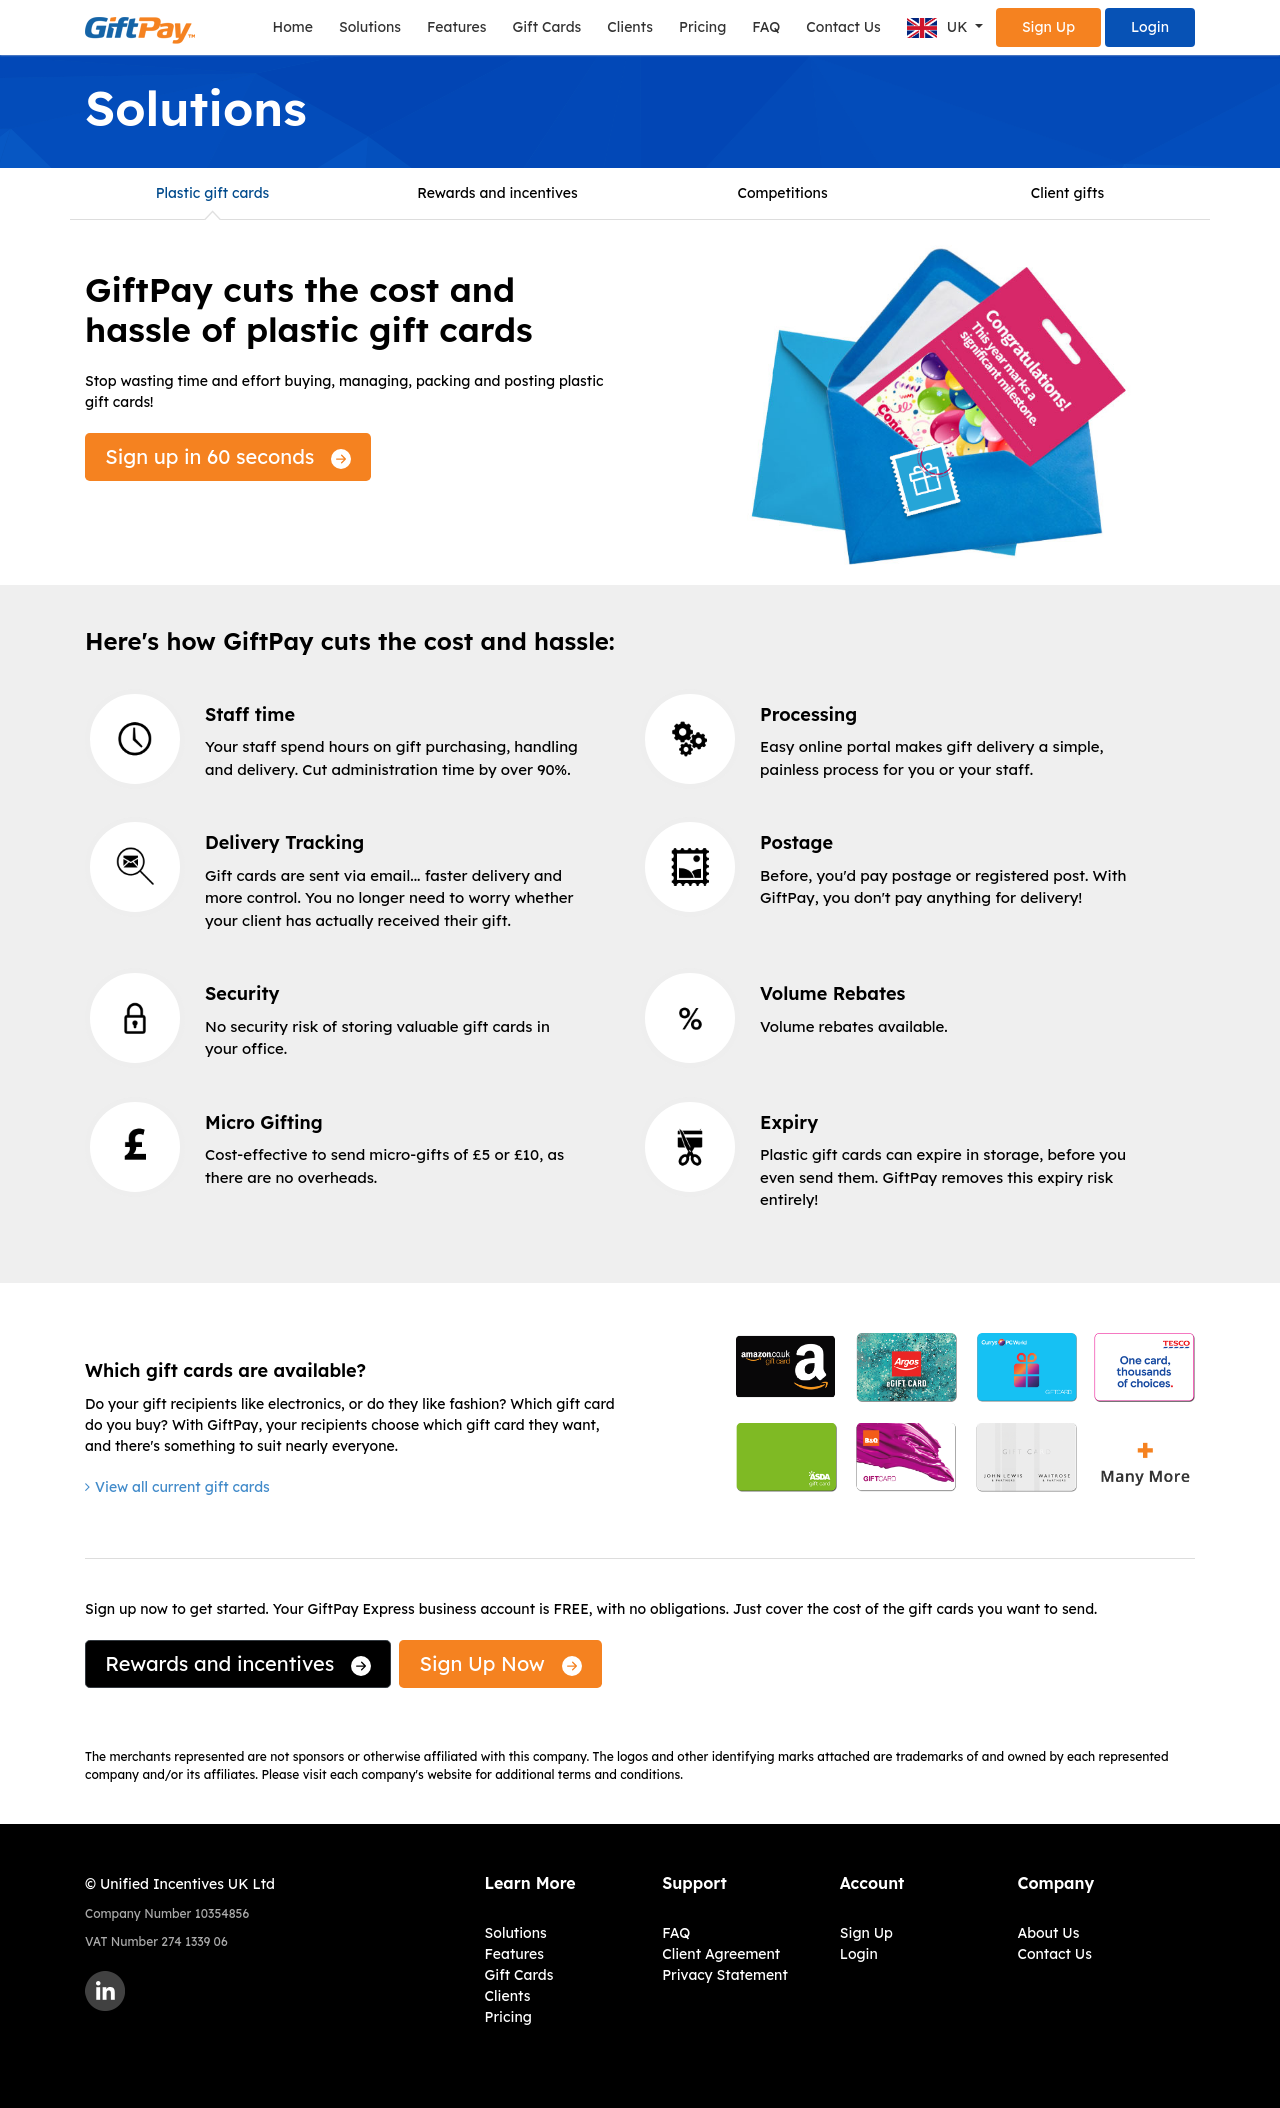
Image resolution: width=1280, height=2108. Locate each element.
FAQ (766, 27)
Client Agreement (721, 1954)
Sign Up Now (501, 1663)
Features (456, 27)
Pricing (702, 27)
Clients (630, 27)
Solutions (370, 27)
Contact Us (843, 27)
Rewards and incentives (238, 1663)
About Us (1048, 1933)
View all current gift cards (182, 1487)
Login (1150, 27)
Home (293, 27)
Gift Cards (546, 27)
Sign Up (1048, 27)
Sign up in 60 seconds (228, 456)
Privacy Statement (725, 1975)
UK (939, 28)
